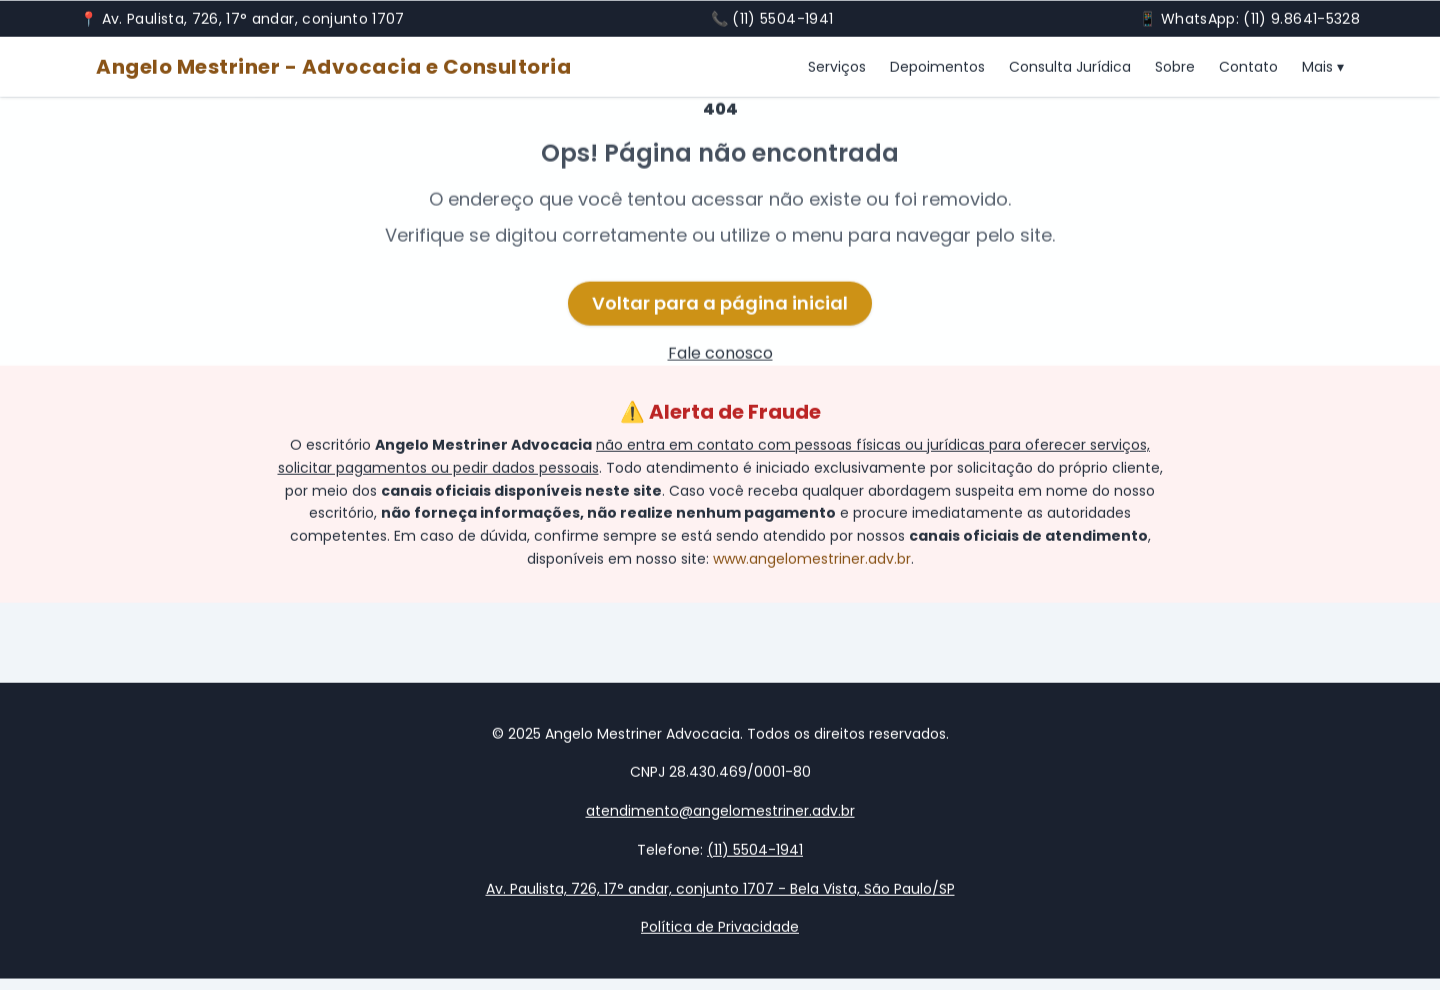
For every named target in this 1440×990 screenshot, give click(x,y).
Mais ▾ (1323, 68)
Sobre (1175, 68)
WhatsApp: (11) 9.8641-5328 (1260, 20)
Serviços (837, 68)
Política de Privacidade (720, 928)
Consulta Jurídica (1070, 68)
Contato (1248, 68)
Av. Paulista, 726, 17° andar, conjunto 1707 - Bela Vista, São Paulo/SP (720, 889)
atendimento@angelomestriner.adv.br (720, 812)
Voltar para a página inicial (720, 305)
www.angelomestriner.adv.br (812, 560)
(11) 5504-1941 (782, 20)
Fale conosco (720, 355)
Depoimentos (937, 68)
